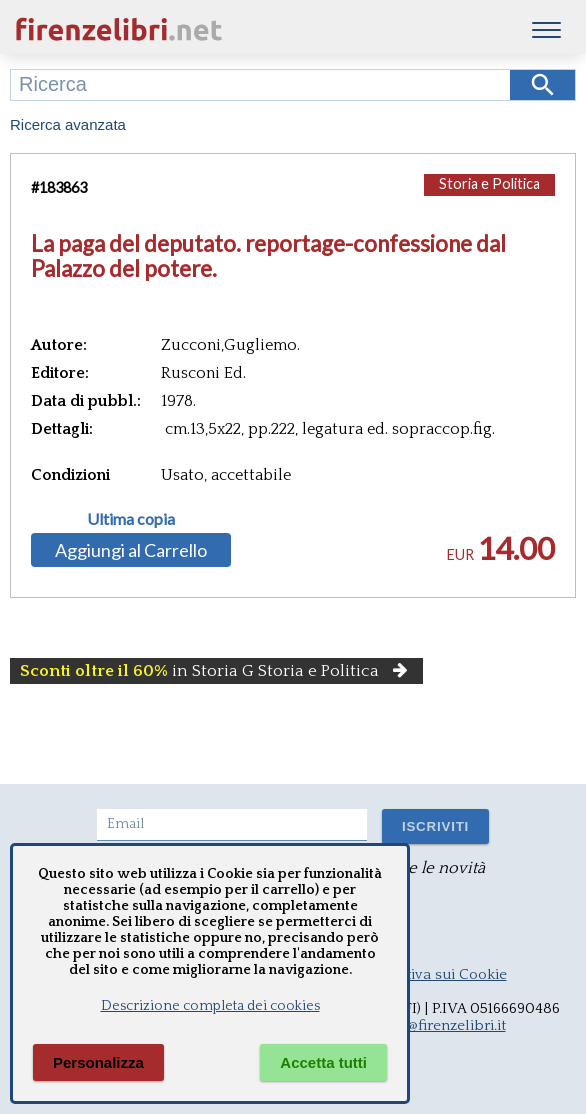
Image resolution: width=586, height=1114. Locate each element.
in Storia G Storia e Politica (216, 671)
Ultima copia (131, 519)
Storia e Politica (489, 183)
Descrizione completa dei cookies (210, 1006)
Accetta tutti (323, 1062)
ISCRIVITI (435, 826)
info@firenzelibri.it (443, 1025)
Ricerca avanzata (68, 124)
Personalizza (98, 1062)
